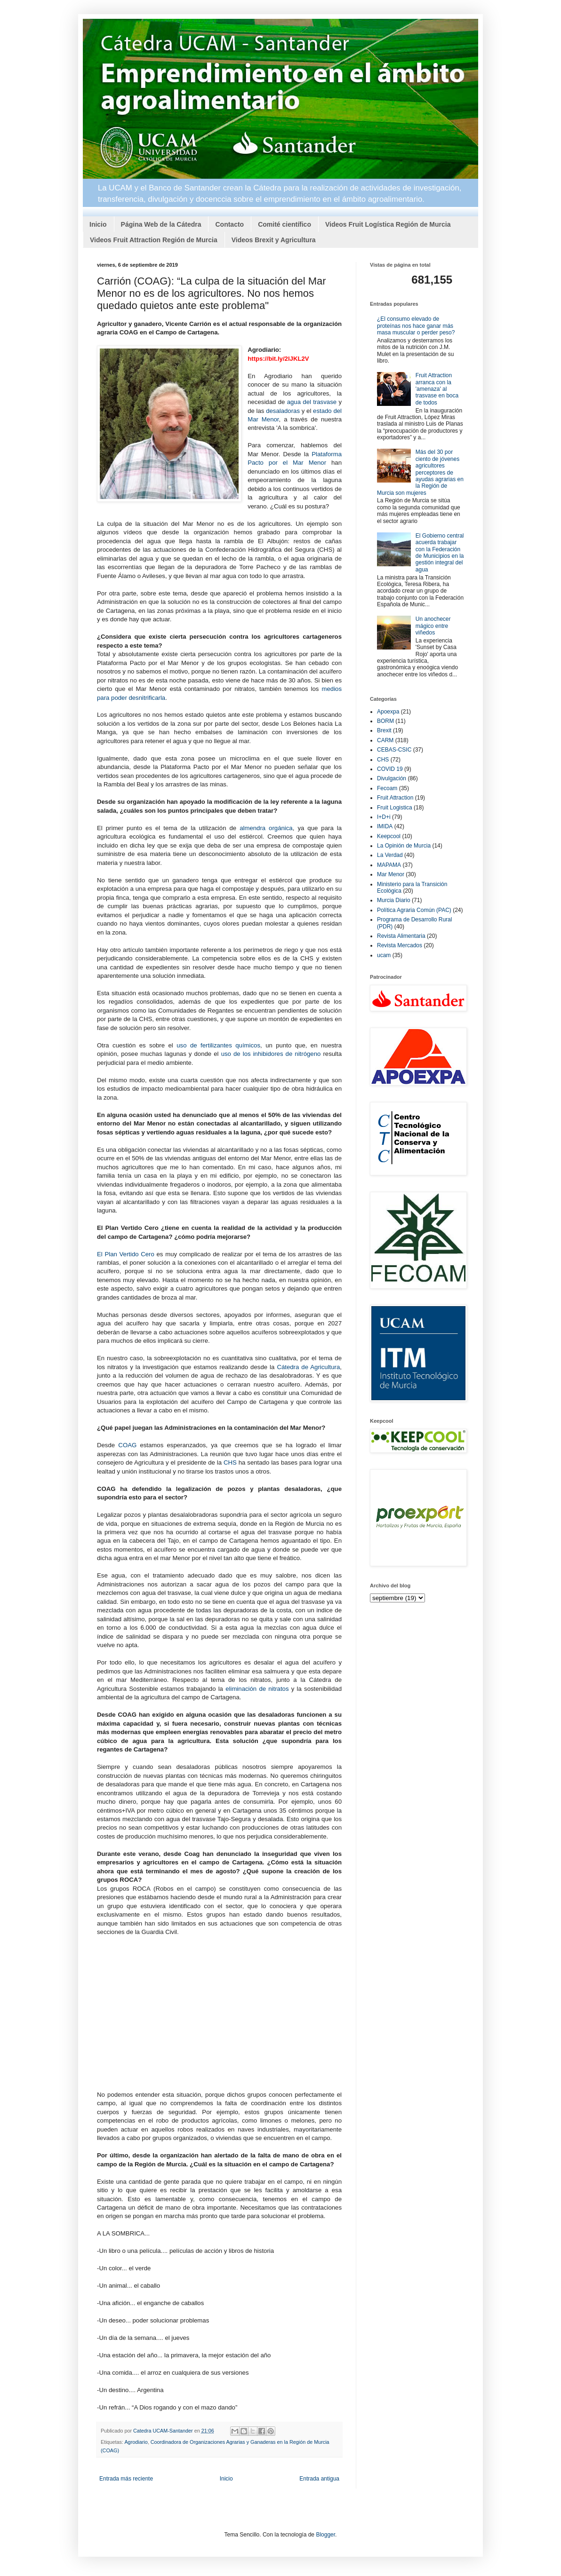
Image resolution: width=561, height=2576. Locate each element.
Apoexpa (388, 711)
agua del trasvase (312, 401)
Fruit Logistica (394, 807)
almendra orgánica (266, 828)
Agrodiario (135, 2442)
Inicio (98, 224)
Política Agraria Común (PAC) (414, 910)
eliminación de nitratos (257, 1688)
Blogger (325, 2534)
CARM (385, 740)
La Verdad (390, 855)
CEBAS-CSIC (394, 749)
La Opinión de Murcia (404, 845)
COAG (127, 1445)
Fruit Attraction (395, 797)
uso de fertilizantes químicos (218, 1045)
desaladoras (283, 410)
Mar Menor (390, 874)
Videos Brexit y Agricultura (274, 240)
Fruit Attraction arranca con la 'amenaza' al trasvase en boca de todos (437, 389)
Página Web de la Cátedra (161, 224)
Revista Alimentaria (401, 936)
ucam (384, 955)
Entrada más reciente (126, 2478)
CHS (230, 1462)
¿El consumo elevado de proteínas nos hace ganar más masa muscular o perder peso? (416, 326)
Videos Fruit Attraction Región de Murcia (153, 240)
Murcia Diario (393, 900)
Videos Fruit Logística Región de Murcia (388, 224)
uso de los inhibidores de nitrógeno (271, 1053)
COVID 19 (390, 769)
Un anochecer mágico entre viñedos (433, 626)
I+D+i (384, 817)
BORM (385, 721)
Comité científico (284, 224)
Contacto (229, 224)
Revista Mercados (399, 945)
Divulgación (391, 778)
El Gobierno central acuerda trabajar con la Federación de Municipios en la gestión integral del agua (440, 552)
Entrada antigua (319, 2478)
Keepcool (389, 836)
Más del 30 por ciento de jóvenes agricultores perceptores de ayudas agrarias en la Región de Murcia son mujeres (420, 472)
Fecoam (387, 788)
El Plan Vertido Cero (125, 1254)
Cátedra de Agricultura (308, 1367)
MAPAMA (389, 865)
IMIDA (385, 826)
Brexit (384, 730)
